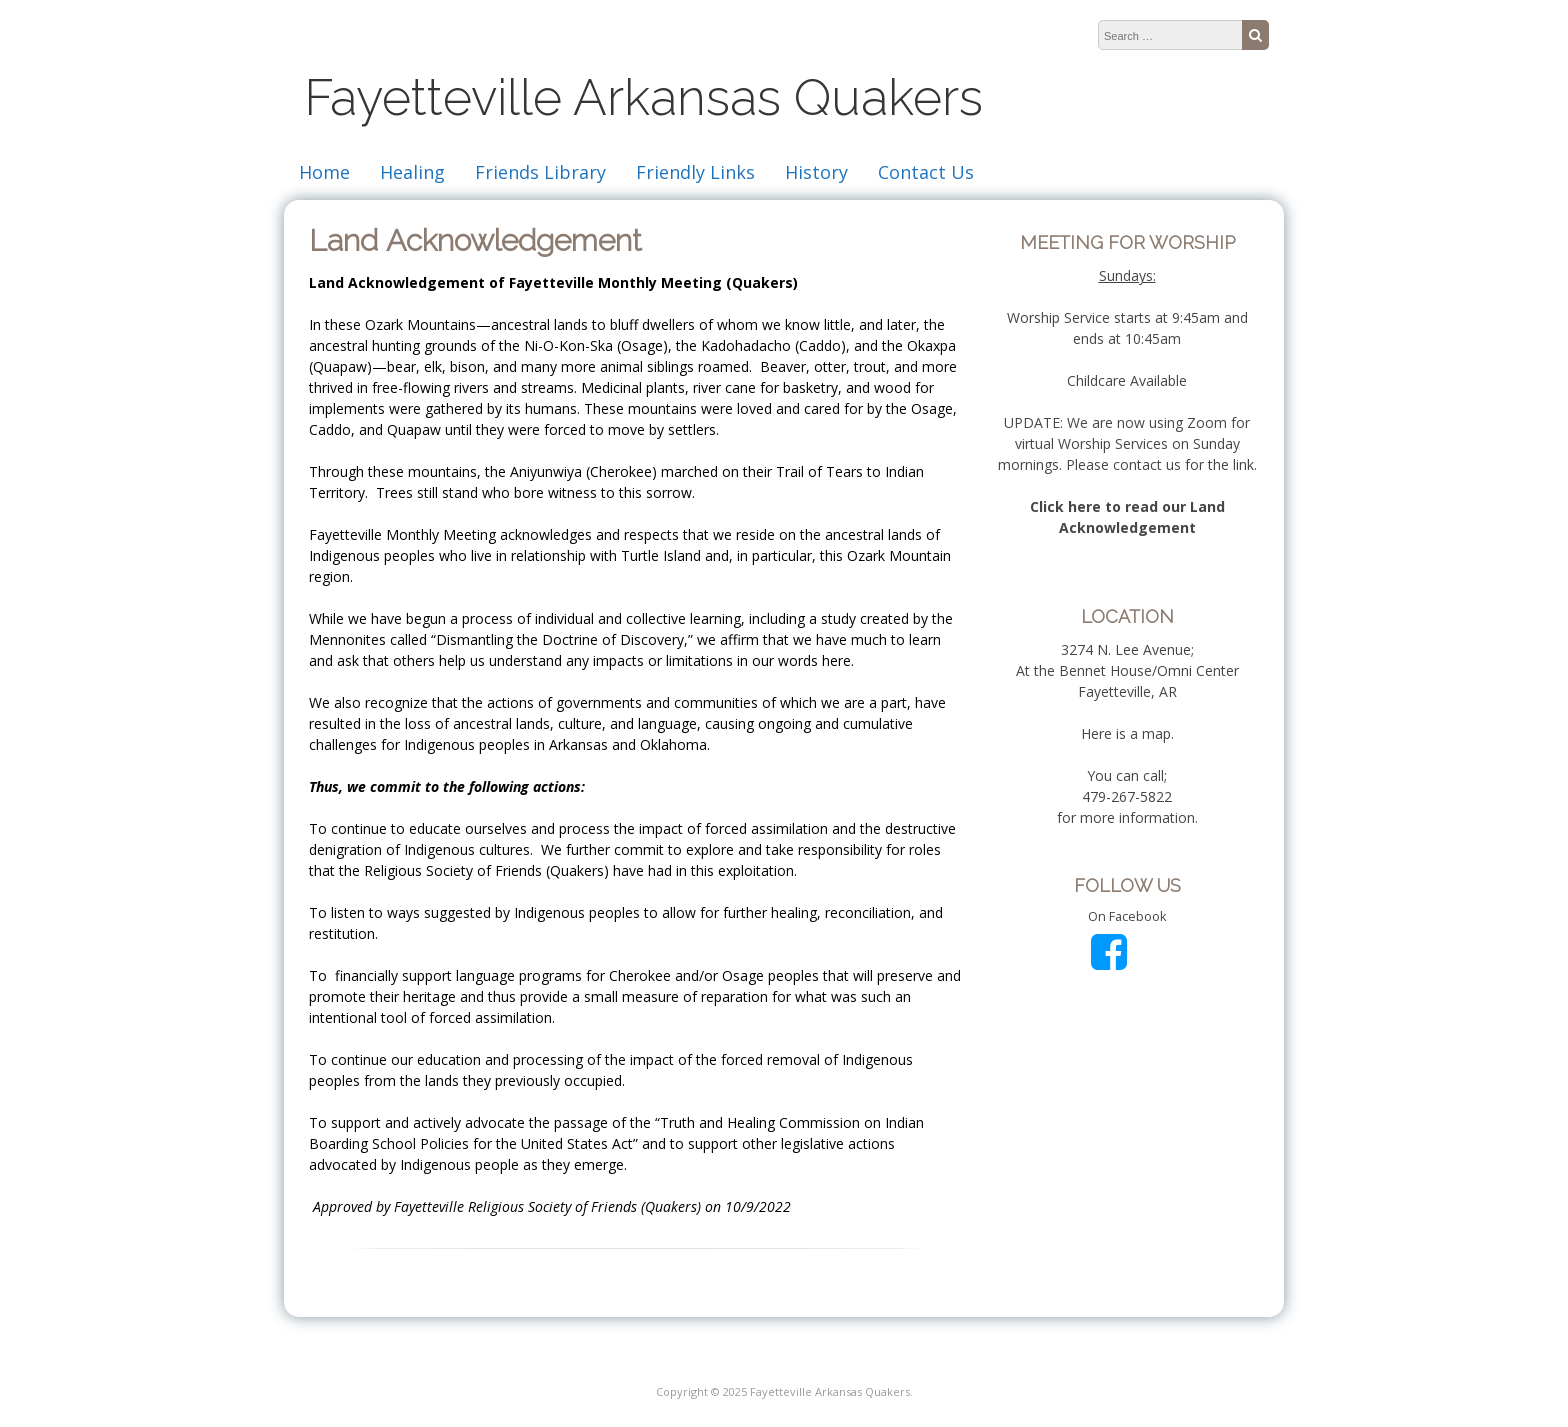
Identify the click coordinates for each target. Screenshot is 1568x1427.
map (1156, 733)
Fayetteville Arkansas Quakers (643, 97)
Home (324, 172)
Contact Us (926, 172)
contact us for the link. (1185, 464)
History (816, 172)
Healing (412, 172)
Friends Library (540, 172)
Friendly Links (695, 172)
